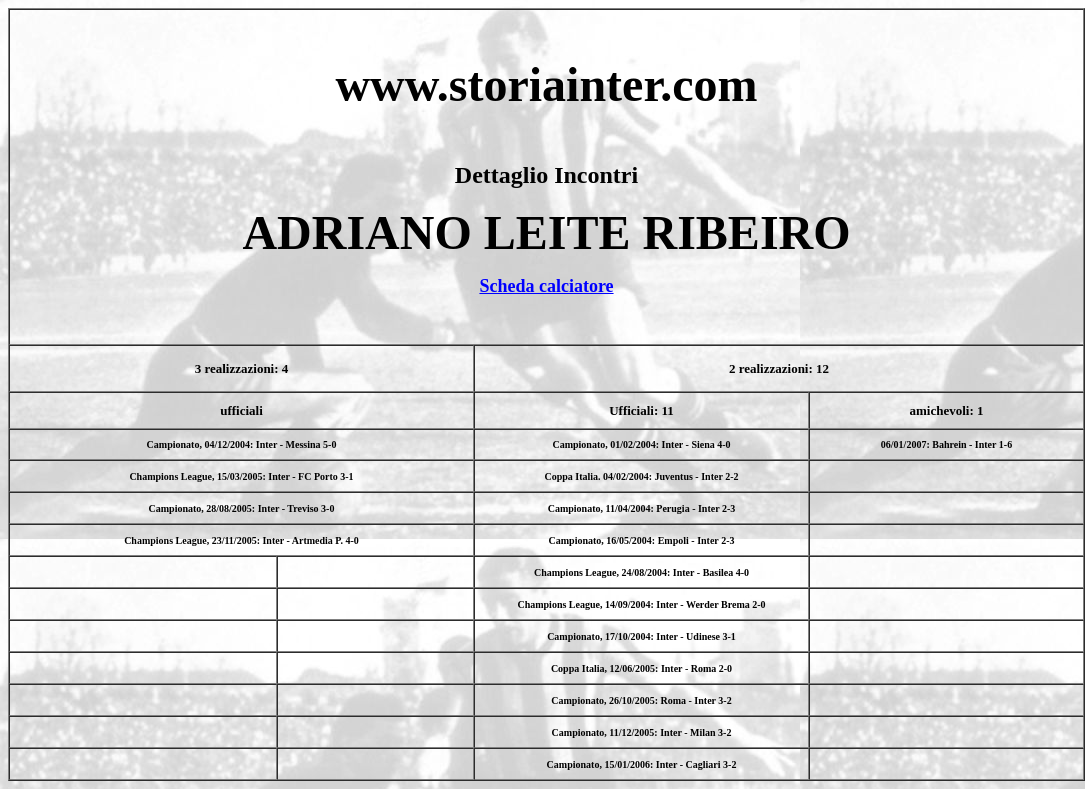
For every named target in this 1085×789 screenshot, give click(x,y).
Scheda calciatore (546, 286)
